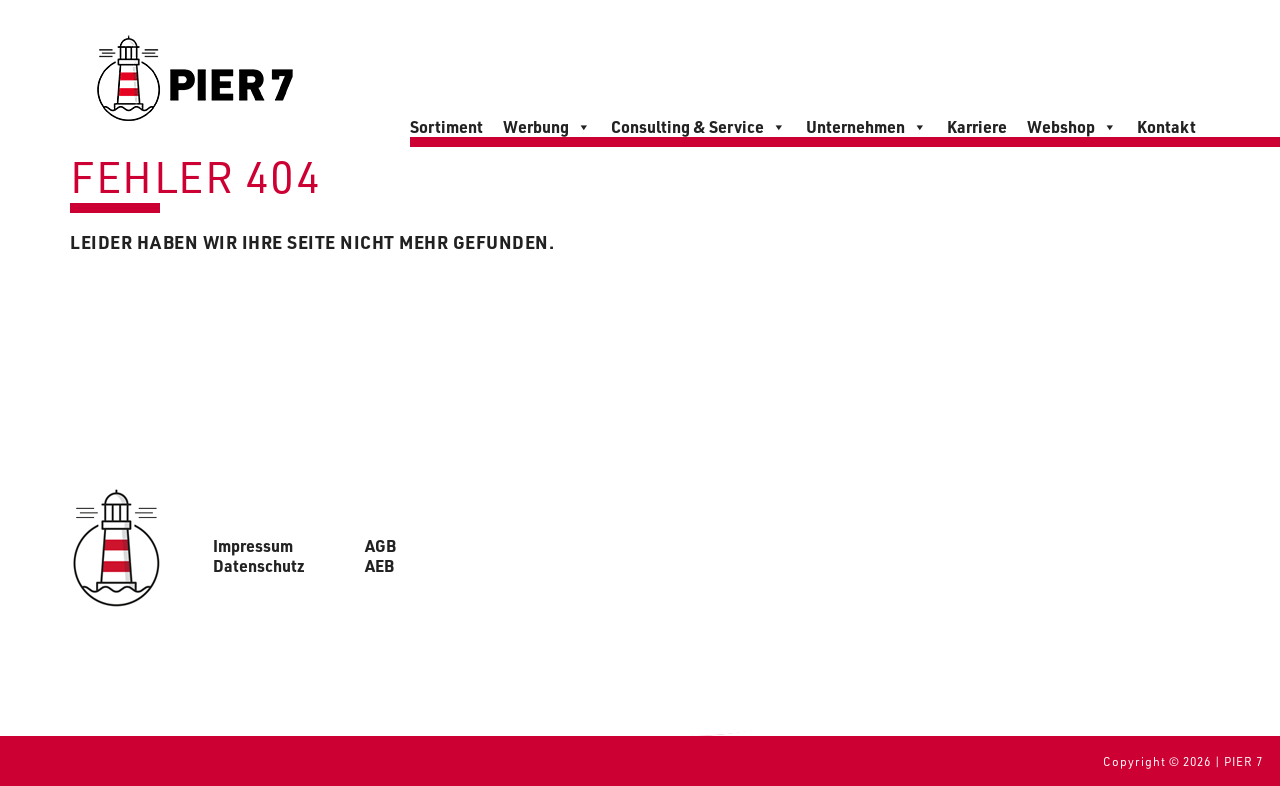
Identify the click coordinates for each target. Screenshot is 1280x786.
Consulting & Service (698, 127)
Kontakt (1166, 126)
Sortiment (446, 126)
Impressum (253, 546)
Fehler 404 (195, 175)
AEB (379, 566)
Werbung (547, 127)
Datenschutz (259, 566)
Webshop (1072, 127)
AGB (380, 546)
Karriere (977, 126)
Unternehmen (866, 127)
